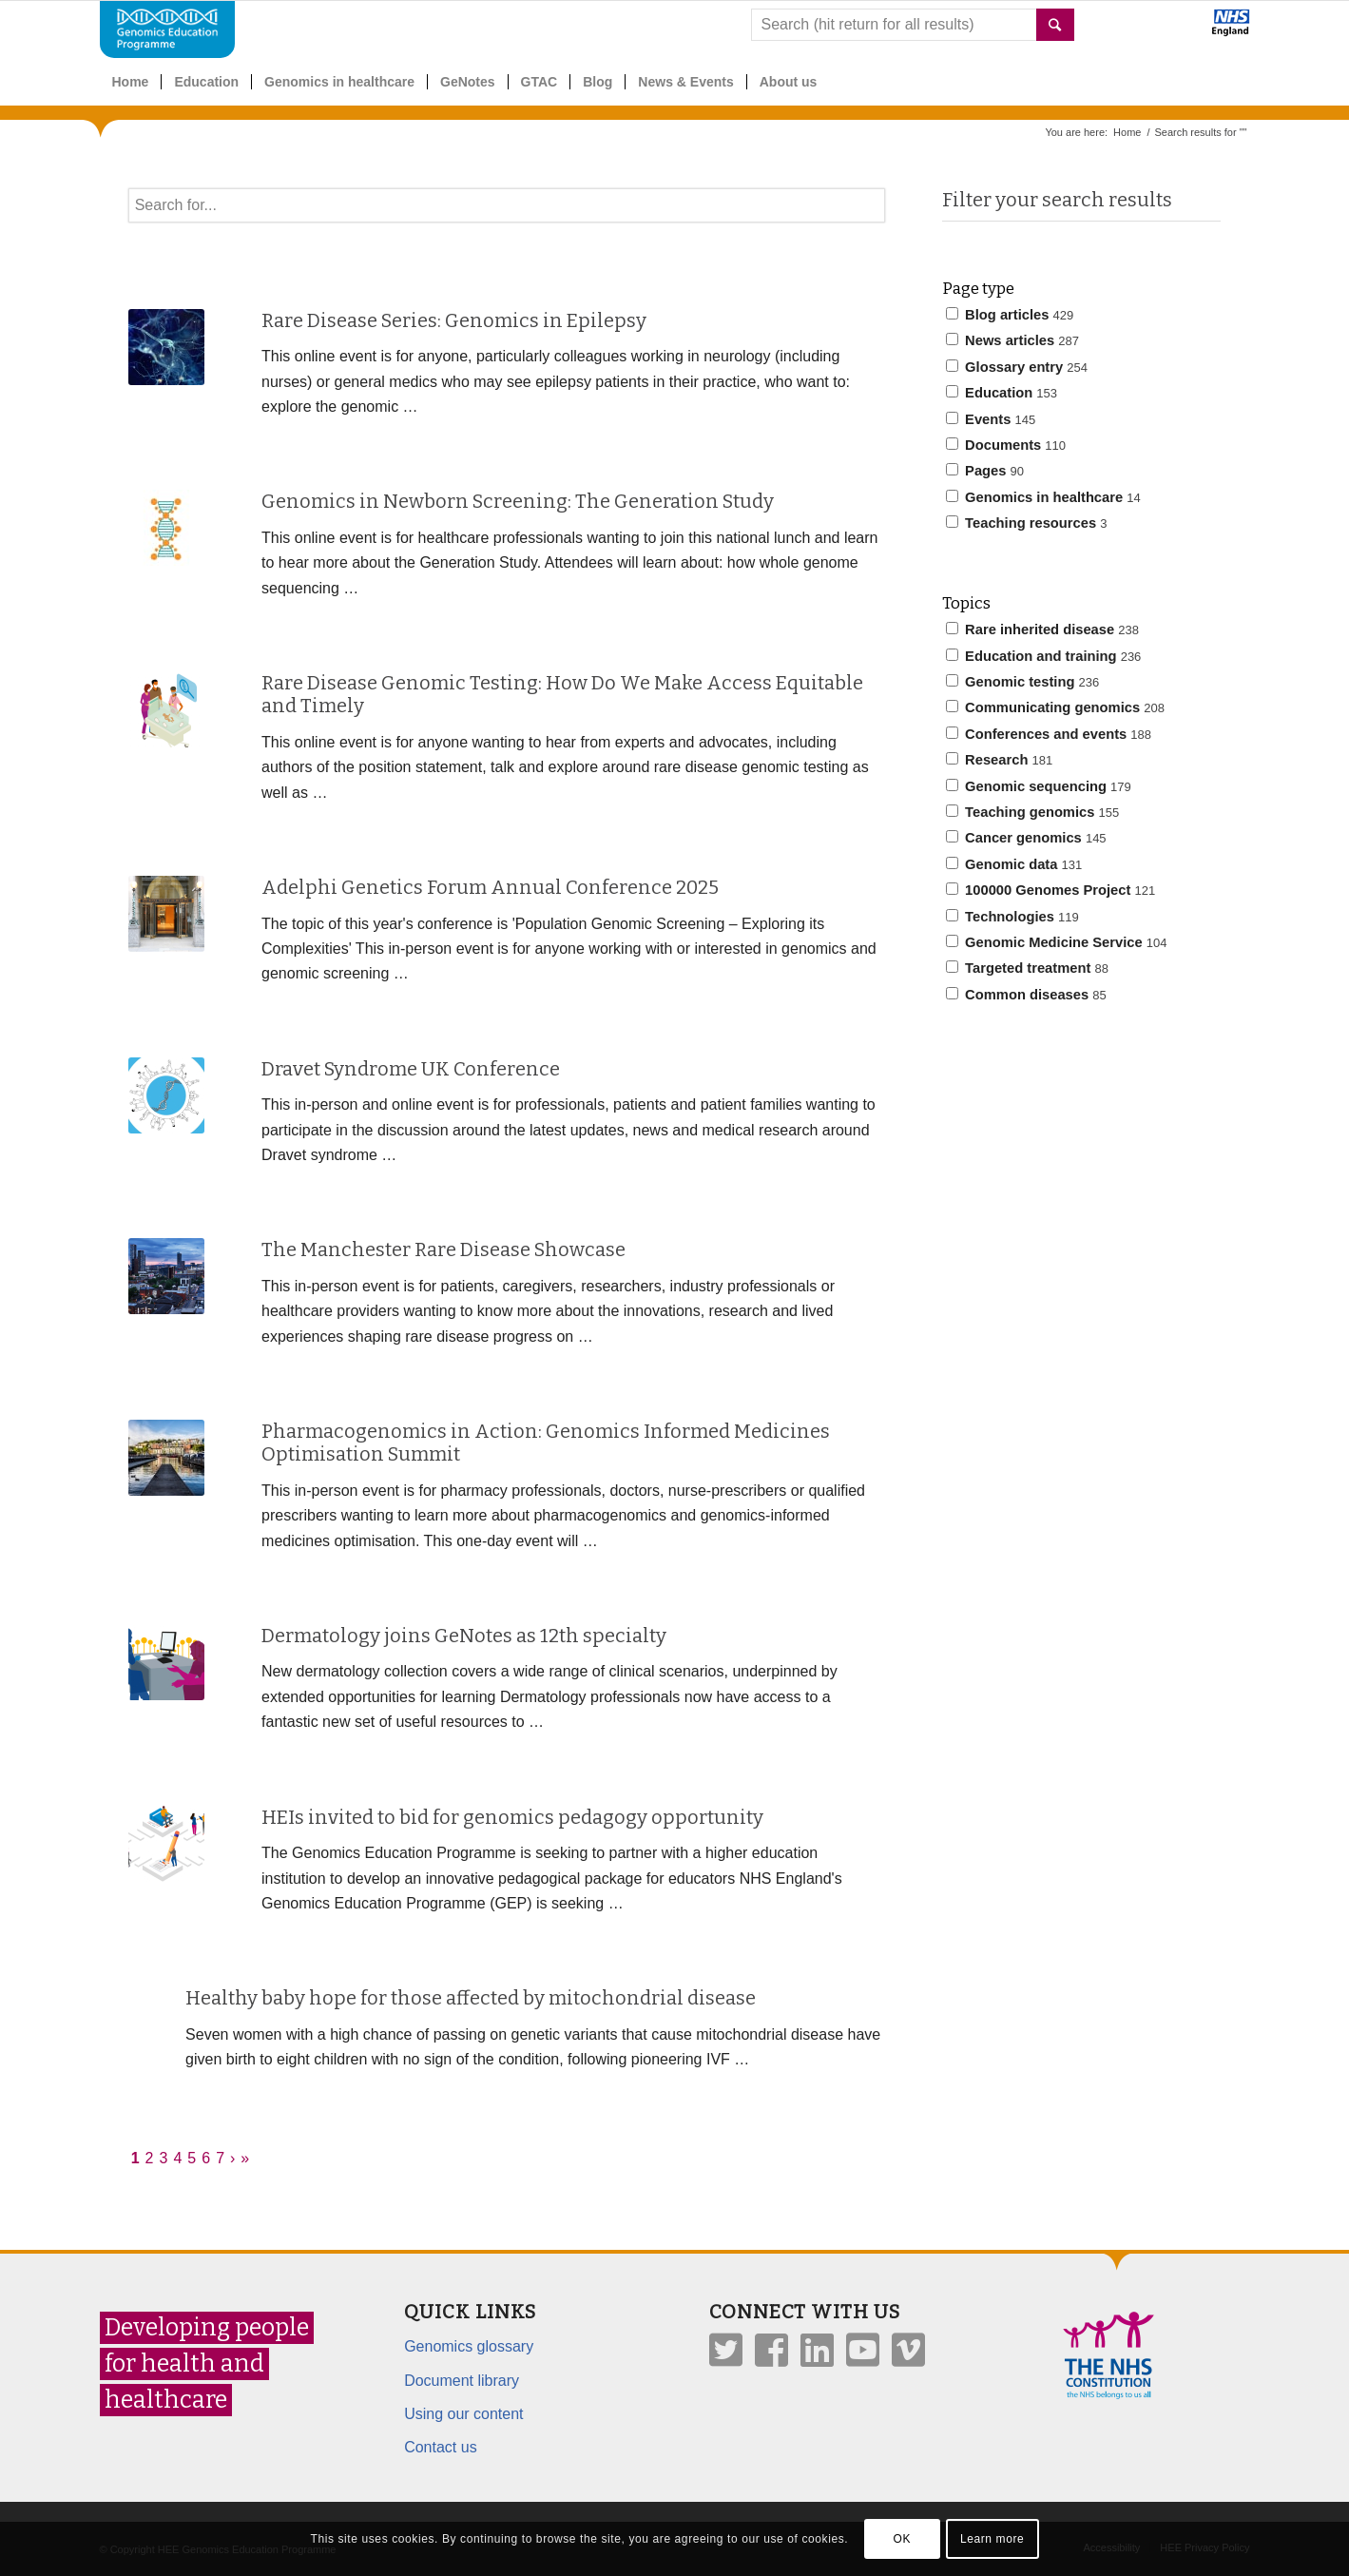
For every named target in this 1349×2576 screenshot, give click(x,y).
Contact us (440, 2447)
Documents (1006, 445)
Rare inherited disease (1042, 629)
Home (1127, 132)
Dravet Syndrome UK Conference (410, 1068)
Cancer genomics (1026, 837)
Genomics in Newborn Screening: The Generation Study (517, 501)
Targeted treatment (1027, 968)
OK (902, 2539)
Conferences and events (1048, 734)
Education (1001, 392)
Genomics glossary (468, 2346)
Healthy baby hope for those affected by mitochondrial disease (470, 1997)
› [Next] (232, 2158)
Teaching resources (1026, 523)
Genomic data (1014, 864)
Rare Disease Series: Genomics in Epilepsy (453, 320)
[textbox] (506, 205)
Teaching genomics (1032, 812)
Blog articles (1009, 314)
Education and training (1043, 656)
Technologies (1012, 916)
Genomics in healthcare (1043, 497)
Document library (461, 2381)
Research (999, 759)
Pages (985, 470)
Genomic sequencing (1038, 786)
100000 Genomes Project (1050, 890)
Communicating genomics (1055, 707)
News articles (1012, 340)
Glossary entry (1017, 367)
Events (990, 419)
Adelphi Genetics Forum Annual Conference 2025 (490, 887)
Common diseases (1026, 994)
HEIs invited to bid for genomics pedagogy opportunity (512, 1817)
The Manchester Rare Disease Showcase (443, 1249)
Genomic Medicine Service (1056, 942)
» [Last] (245, 2158)
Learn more (992, 2539)
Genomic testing (1022, 681)
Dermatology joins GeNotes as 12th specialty (463, 1635)
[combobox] (912, 25)
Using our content (463, 2414)
